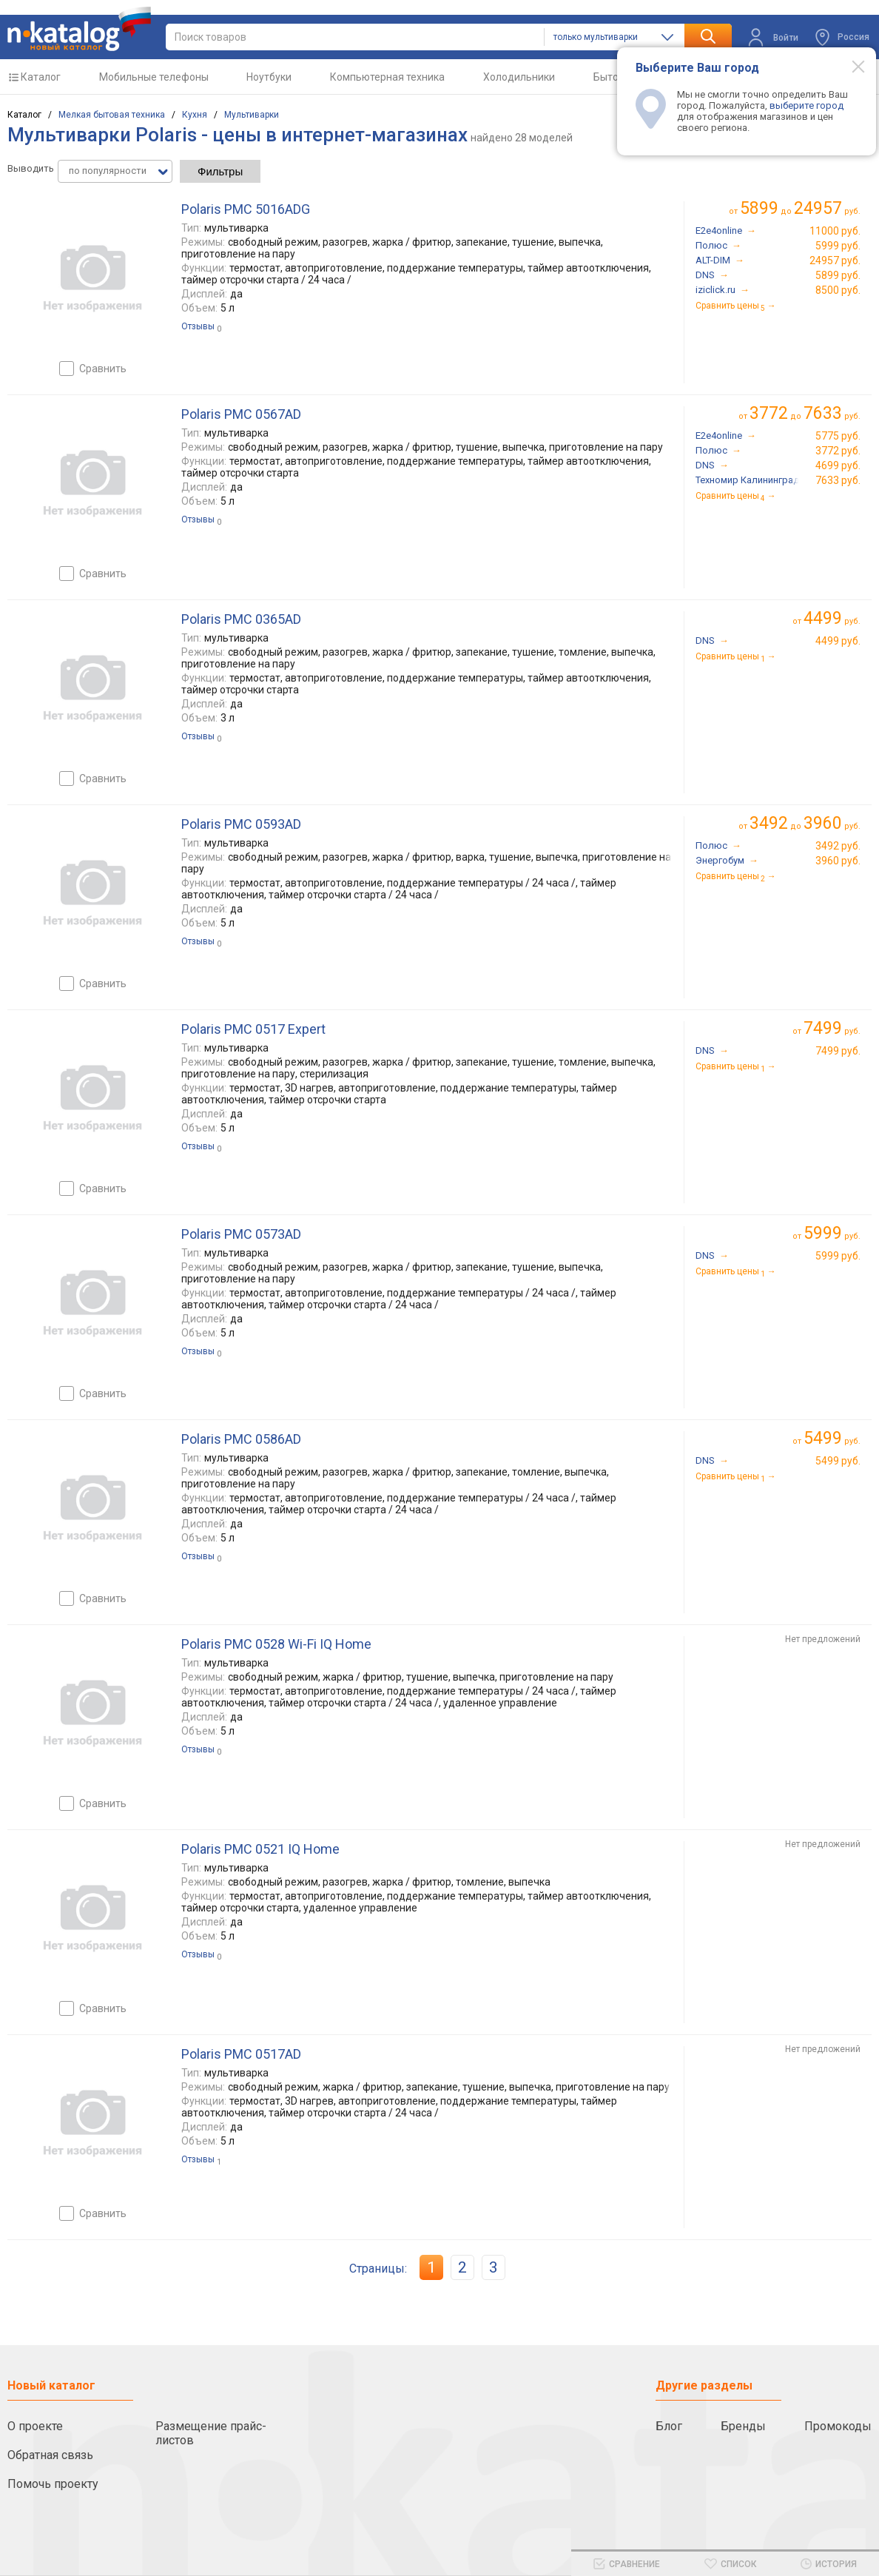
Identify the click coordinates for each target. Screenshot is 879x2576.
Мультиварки (251, 115)
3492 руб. (838, 846)
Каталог (41, 77)
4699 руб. (838, 465)
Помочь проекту (52, 2484)
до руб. (800, 208)
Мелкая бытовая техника (111, 115)
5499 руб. (838, 1461)
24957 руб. (835, 260)
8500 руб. (838, 290)
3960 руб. (838, 861)
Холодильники (519, 77)
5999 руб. (838, 246)
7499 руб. (838, 1051)
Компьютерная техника (387, 77)
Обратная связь (50, 2455)
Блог (669, 2426)
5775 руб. (838, 436)
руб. (832, 618)
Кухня (194, 115)
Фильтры (220, 171)
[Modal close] (850, 65)
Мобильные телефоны (154, 77)
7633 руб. (838, 480)
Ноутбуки (269, 77)
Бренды (743, 2426)
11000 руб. (835, 231)
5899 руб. (838, 275)
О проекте (35, 2426)
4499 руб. (838, 641)
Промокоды (838, 2426)
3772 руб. (838, 451)
